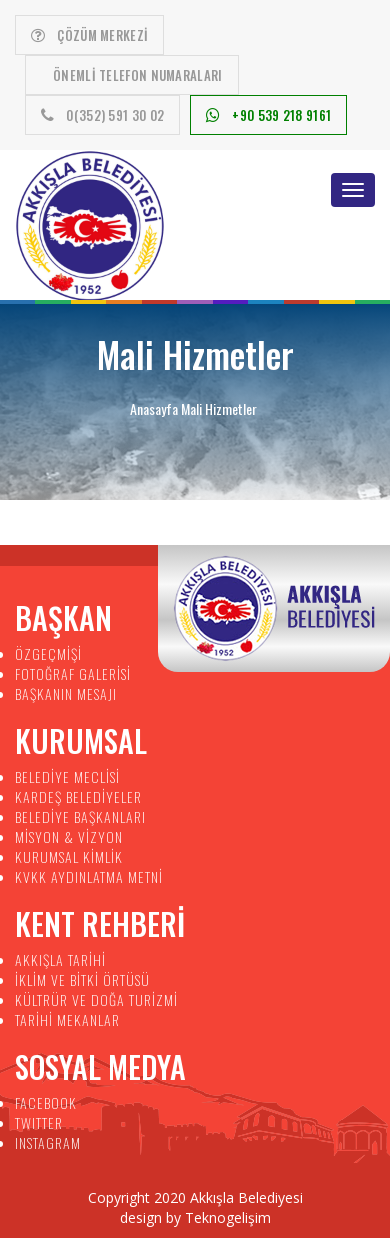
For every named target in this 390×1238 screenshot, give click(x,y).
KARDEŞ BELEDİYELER (78, 796)
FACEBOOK (46, 1102)
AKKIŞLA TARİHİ (60, 959)
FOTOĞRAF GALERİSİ (73, 673)
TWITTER (39, 1122)
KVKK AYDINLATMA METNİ (89, 876)
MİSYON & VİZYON (69, 836)
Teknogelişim (228, 1217)
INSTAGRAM (48, 1142)
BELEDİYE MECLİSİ (67, 776)
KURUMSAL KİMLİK (69, 856)
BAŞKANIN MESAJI (66, 693)
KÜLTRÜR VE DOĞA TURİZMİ (96, 999)
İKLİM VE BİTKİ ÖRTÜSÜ (82, 979)
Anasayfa (154, 408)
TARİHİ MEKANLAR (67, 1019)
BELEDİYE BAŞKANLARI (80, 816)
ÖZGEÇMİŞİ (48, 653)
